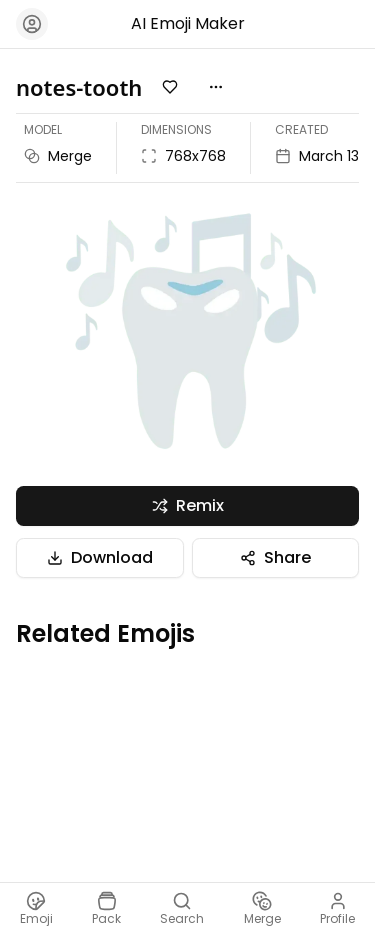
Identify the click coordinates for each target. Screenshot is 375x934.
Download (100, 557)
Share (275, 557)
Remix (188, 505)
